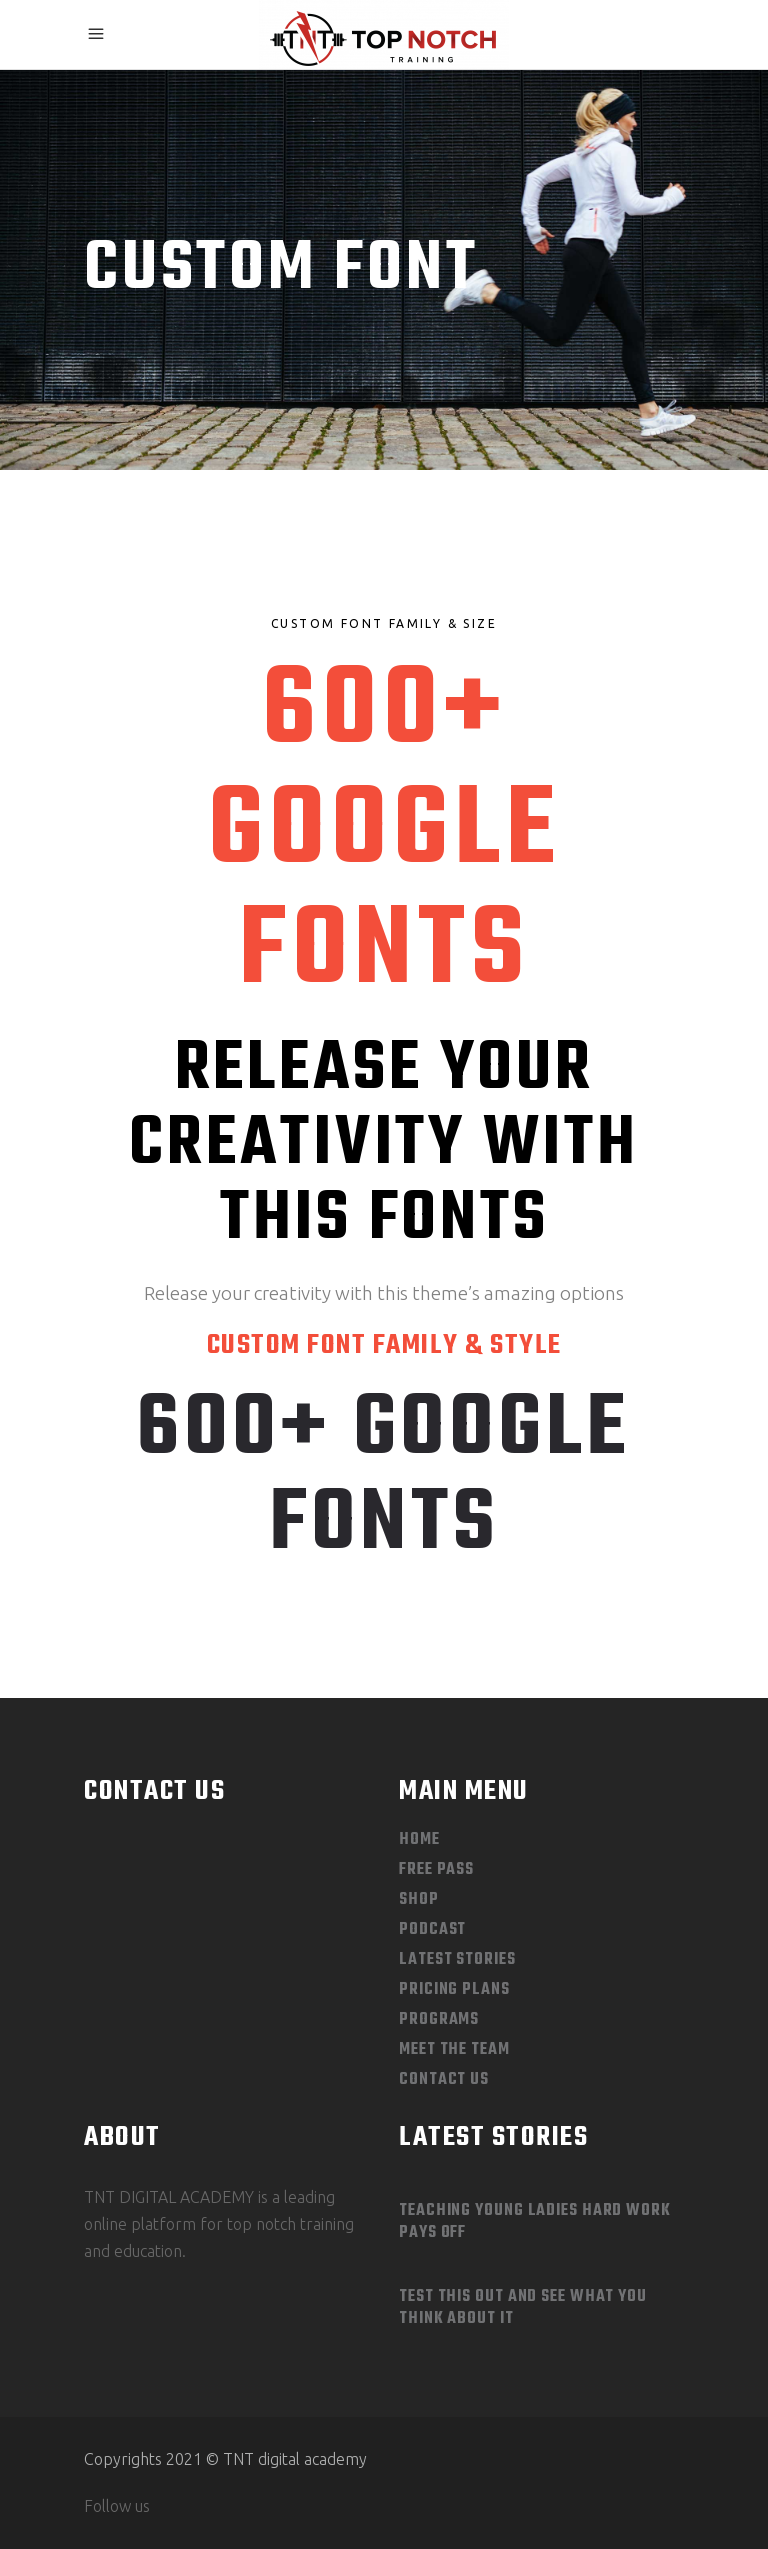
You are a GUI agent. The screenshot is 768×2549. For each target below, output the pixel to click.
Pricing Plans (454, 1990)
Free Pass (436, 1870)
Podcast (432, 1930)
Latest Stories (457, 1960)
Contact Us (444, 2080)
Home (419, 1840)
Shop (419, 1900)
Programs (439, 2020)
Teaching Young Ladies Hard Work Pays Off (535, 2222)
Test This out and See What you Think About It (523, 2308)
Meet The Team (454, 2050)
